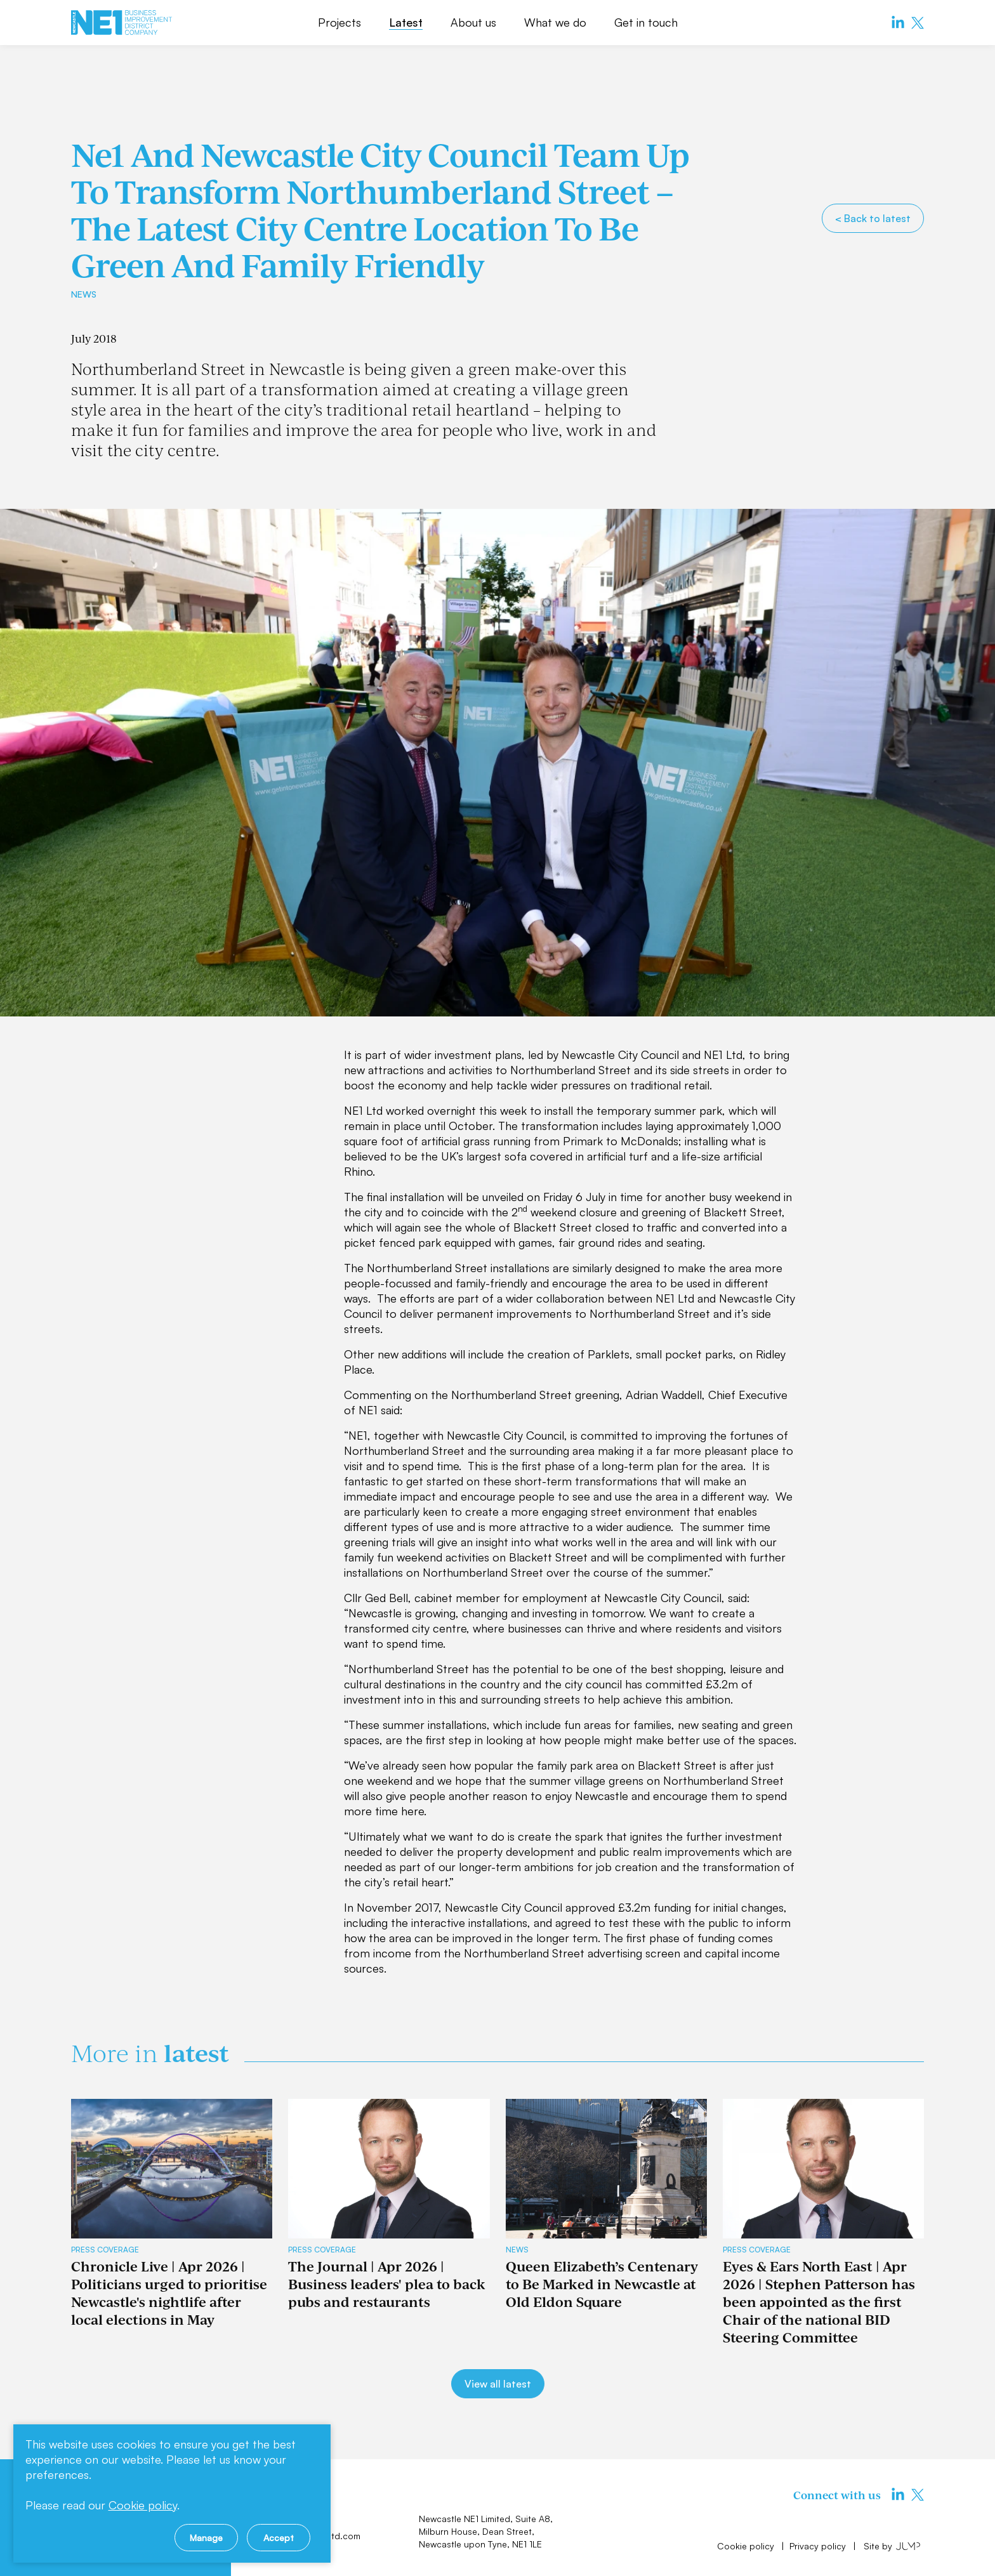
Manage (206, 2537)
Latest (406, 22)
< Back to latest (873, 218)
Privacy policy (818, 2545)
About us (473, 22)
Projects (339, 22)
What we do (555, 22)
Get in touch (646, 22)
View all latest (498, 2383)
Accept (278, 2537)
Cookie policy (747, 2545)
